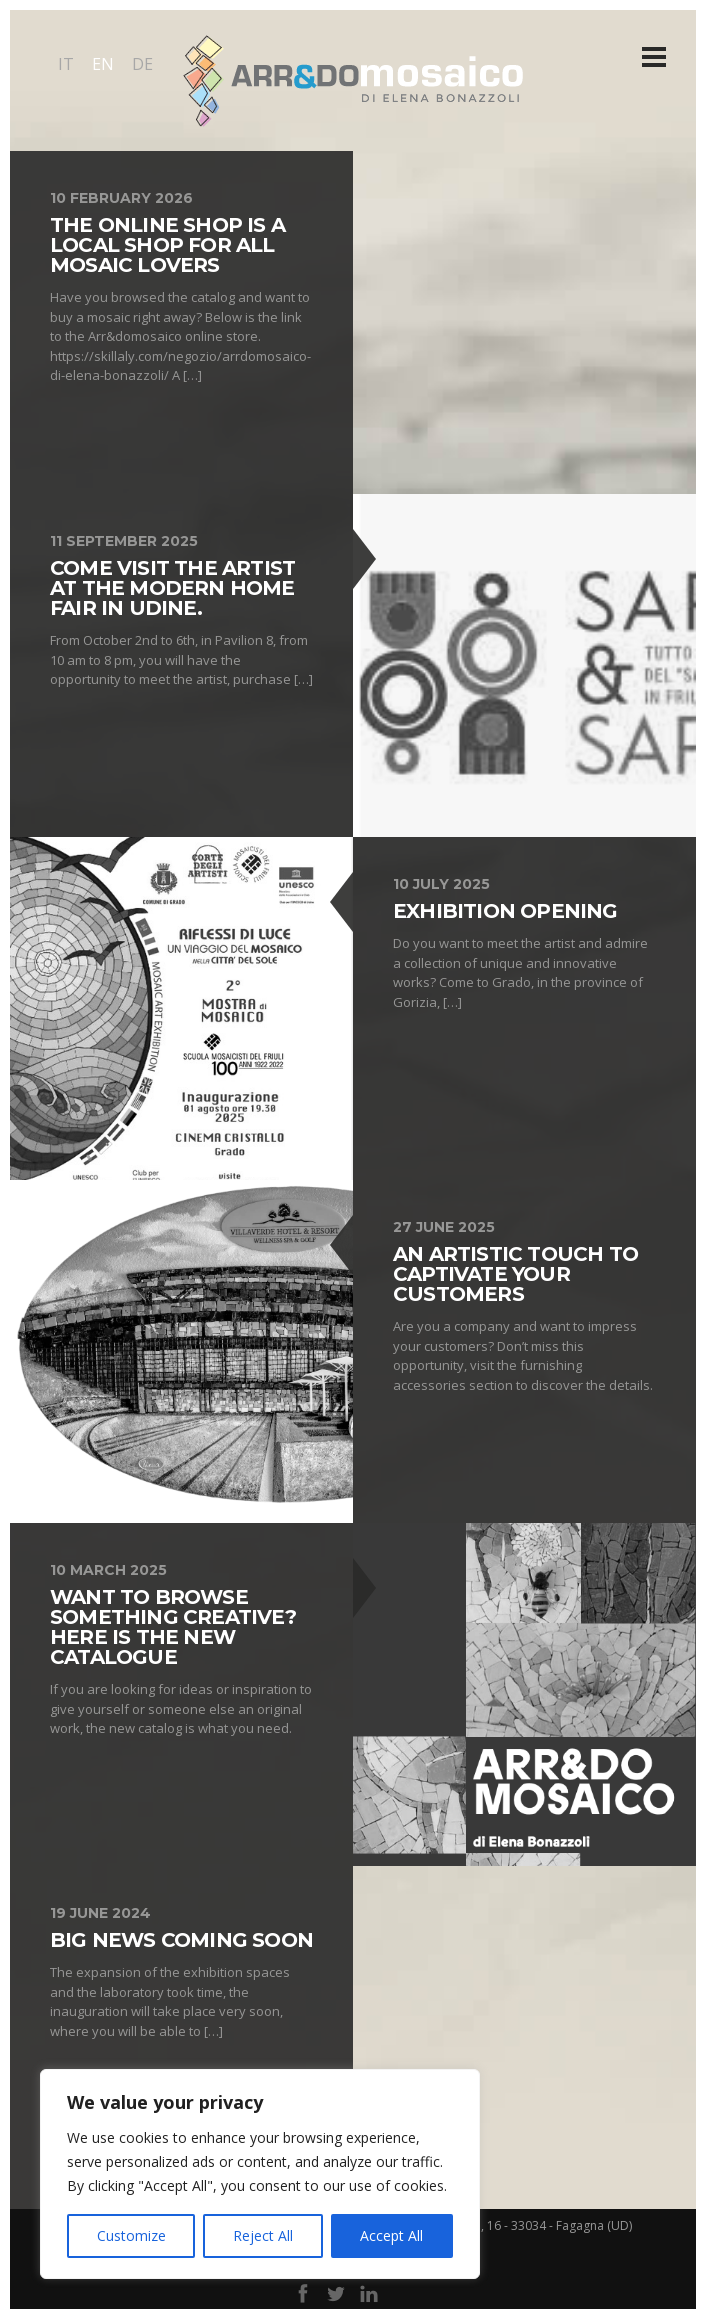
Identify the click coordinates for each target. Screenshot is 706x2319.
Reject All (263, 2235)
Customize (131, 2235)
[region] (260, 2174)
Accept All (391, 2235)
